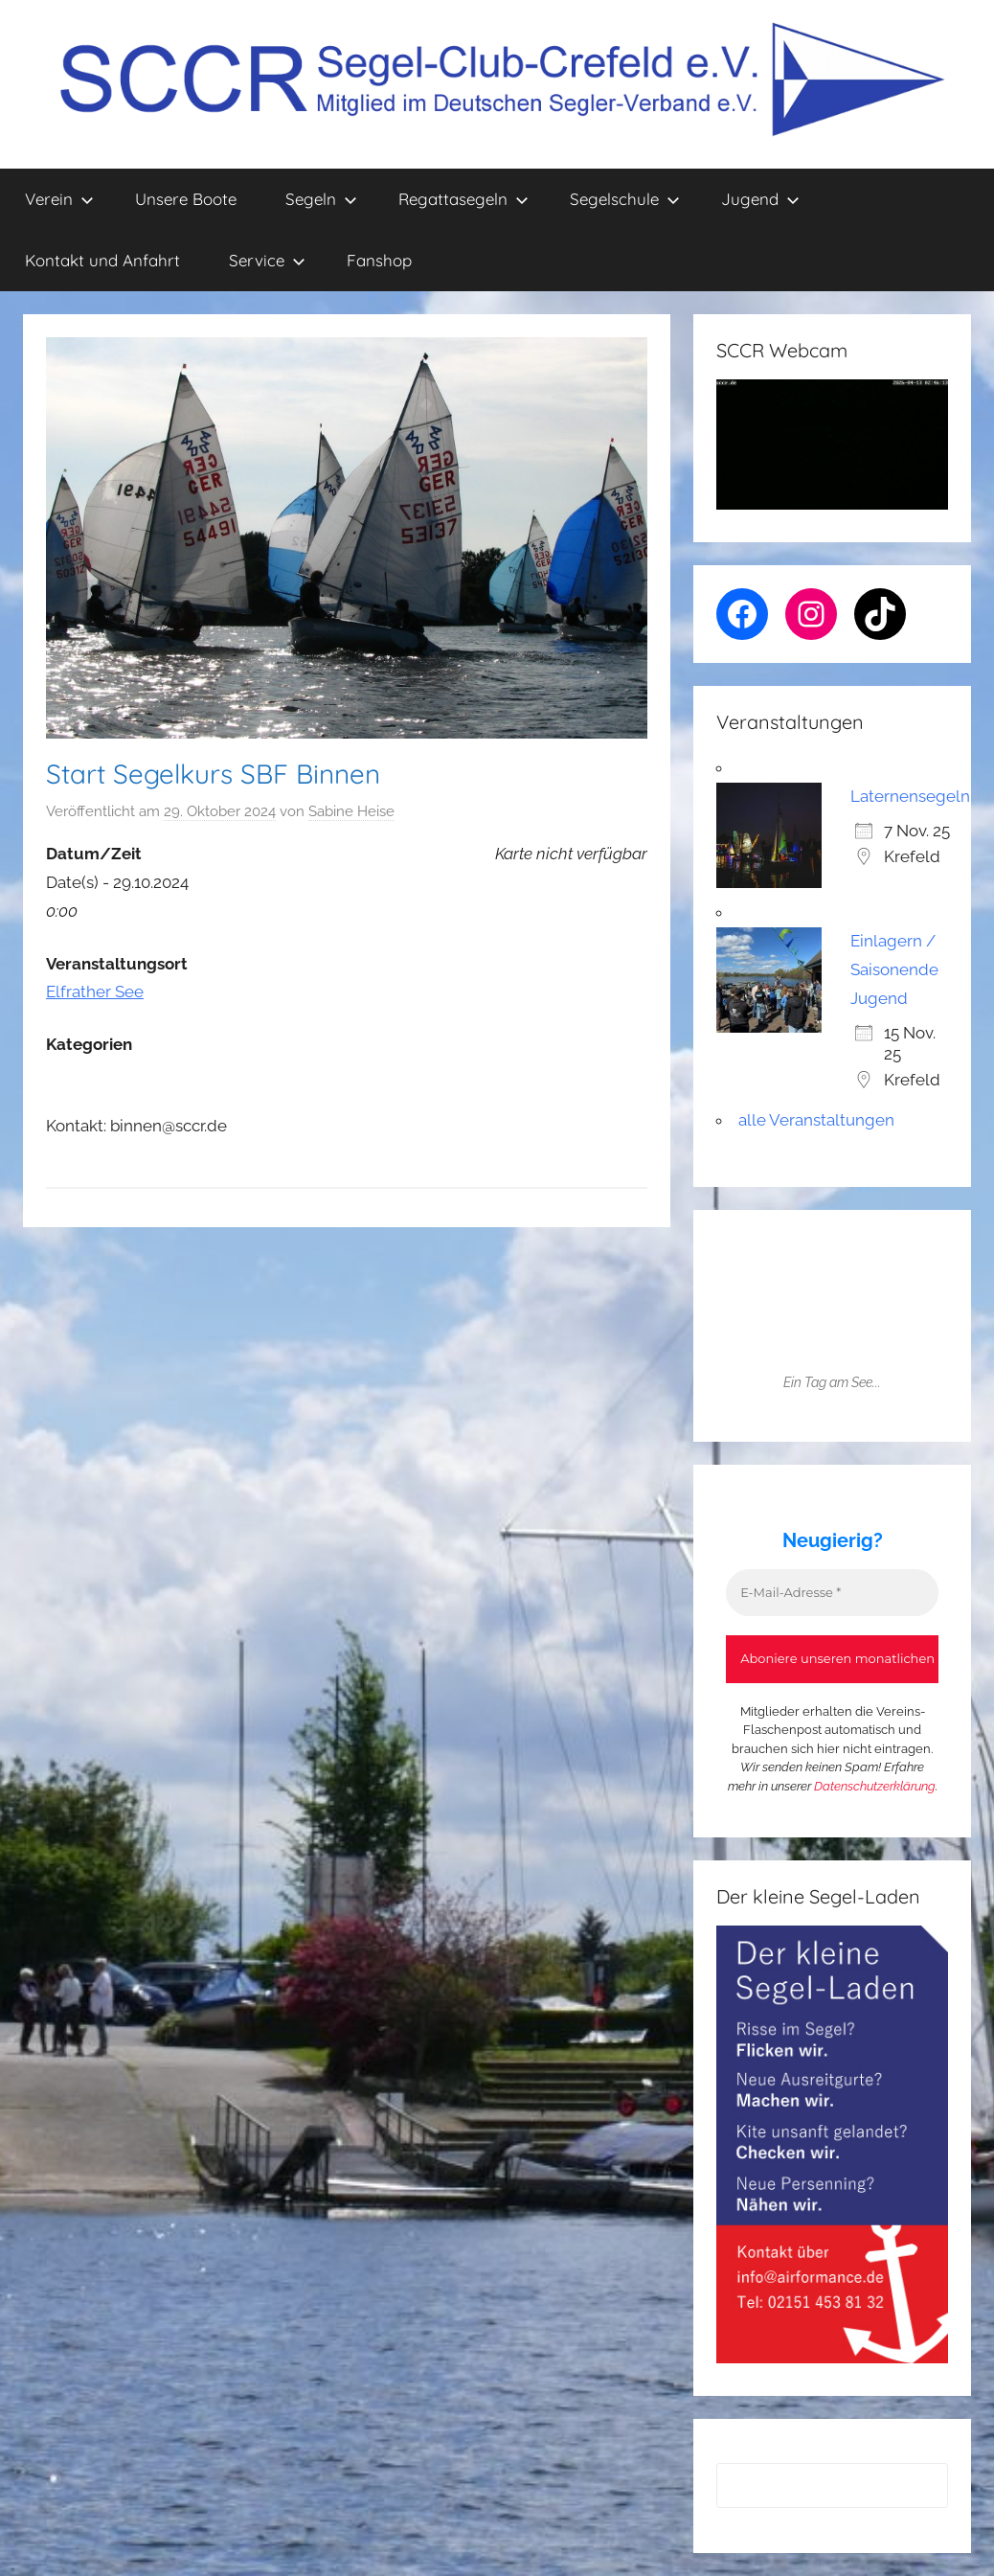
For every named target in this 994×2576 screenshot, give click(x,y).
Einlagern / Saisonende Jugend (894, 969)
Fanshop (379, 260)
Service (267, 260)
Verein (59, 199)
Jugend (760, 199)
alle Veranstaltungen (816, 1119)
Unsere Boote (186, 199)
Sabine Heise (351, 811)
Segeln (321, 199)
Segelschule (625, 199)
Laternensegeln (910, 796)
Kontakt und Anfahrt (102, 260)
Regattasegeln (463, 199)
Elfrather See (95, 991)
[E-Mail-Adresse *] (832, 1593)
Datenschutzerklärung (875, 1786)
